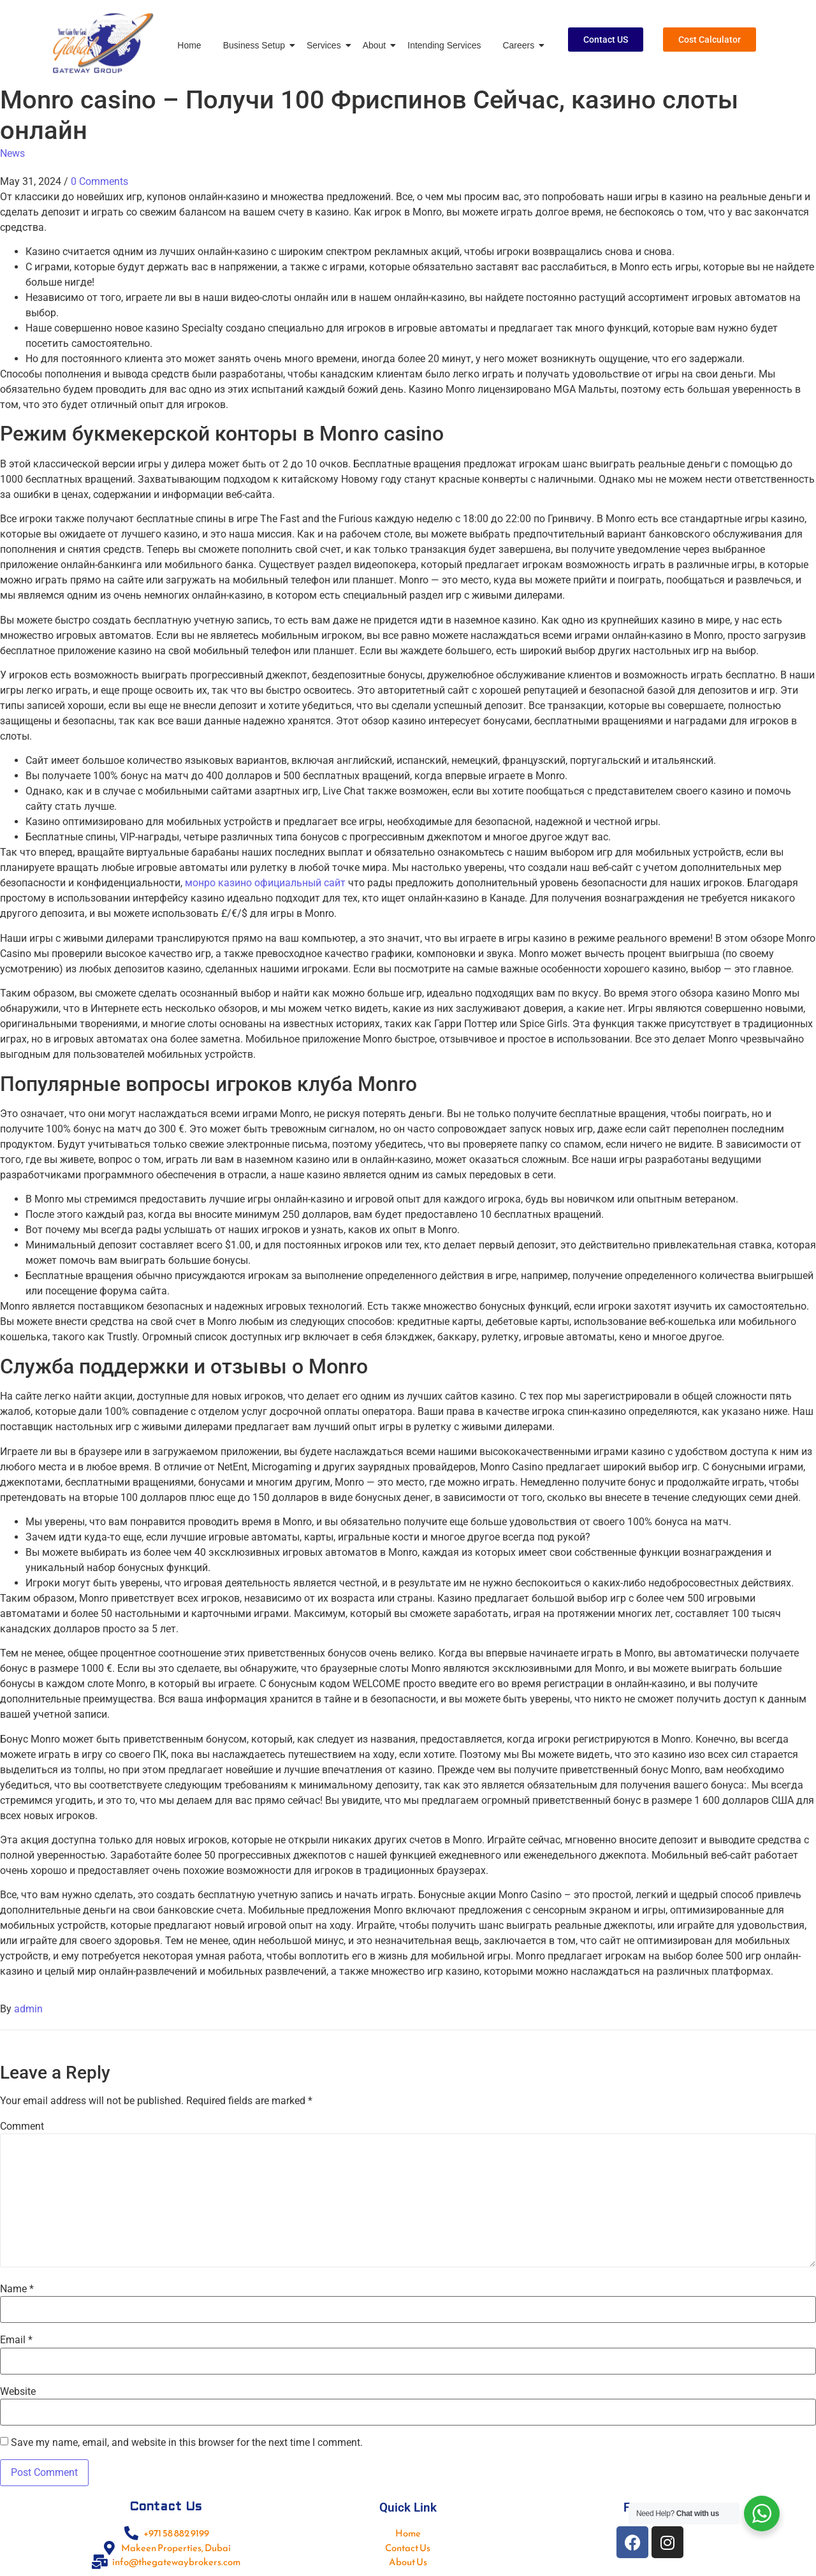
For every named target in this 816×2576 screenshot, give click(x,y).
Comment (22, 2126)
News (12, 153)
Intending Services (444, 45)
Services (326, 45)
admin (28, 2009)
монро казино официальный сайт (265, 883)
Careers (520, 45)
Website (18, 2392)
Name (17, 2289)
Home (189, 45)
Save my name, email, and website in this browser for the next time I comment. (187, 2443)
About (377, 45)
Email (16, 2340)
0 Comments (99, 181)
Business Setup (256, 45)
